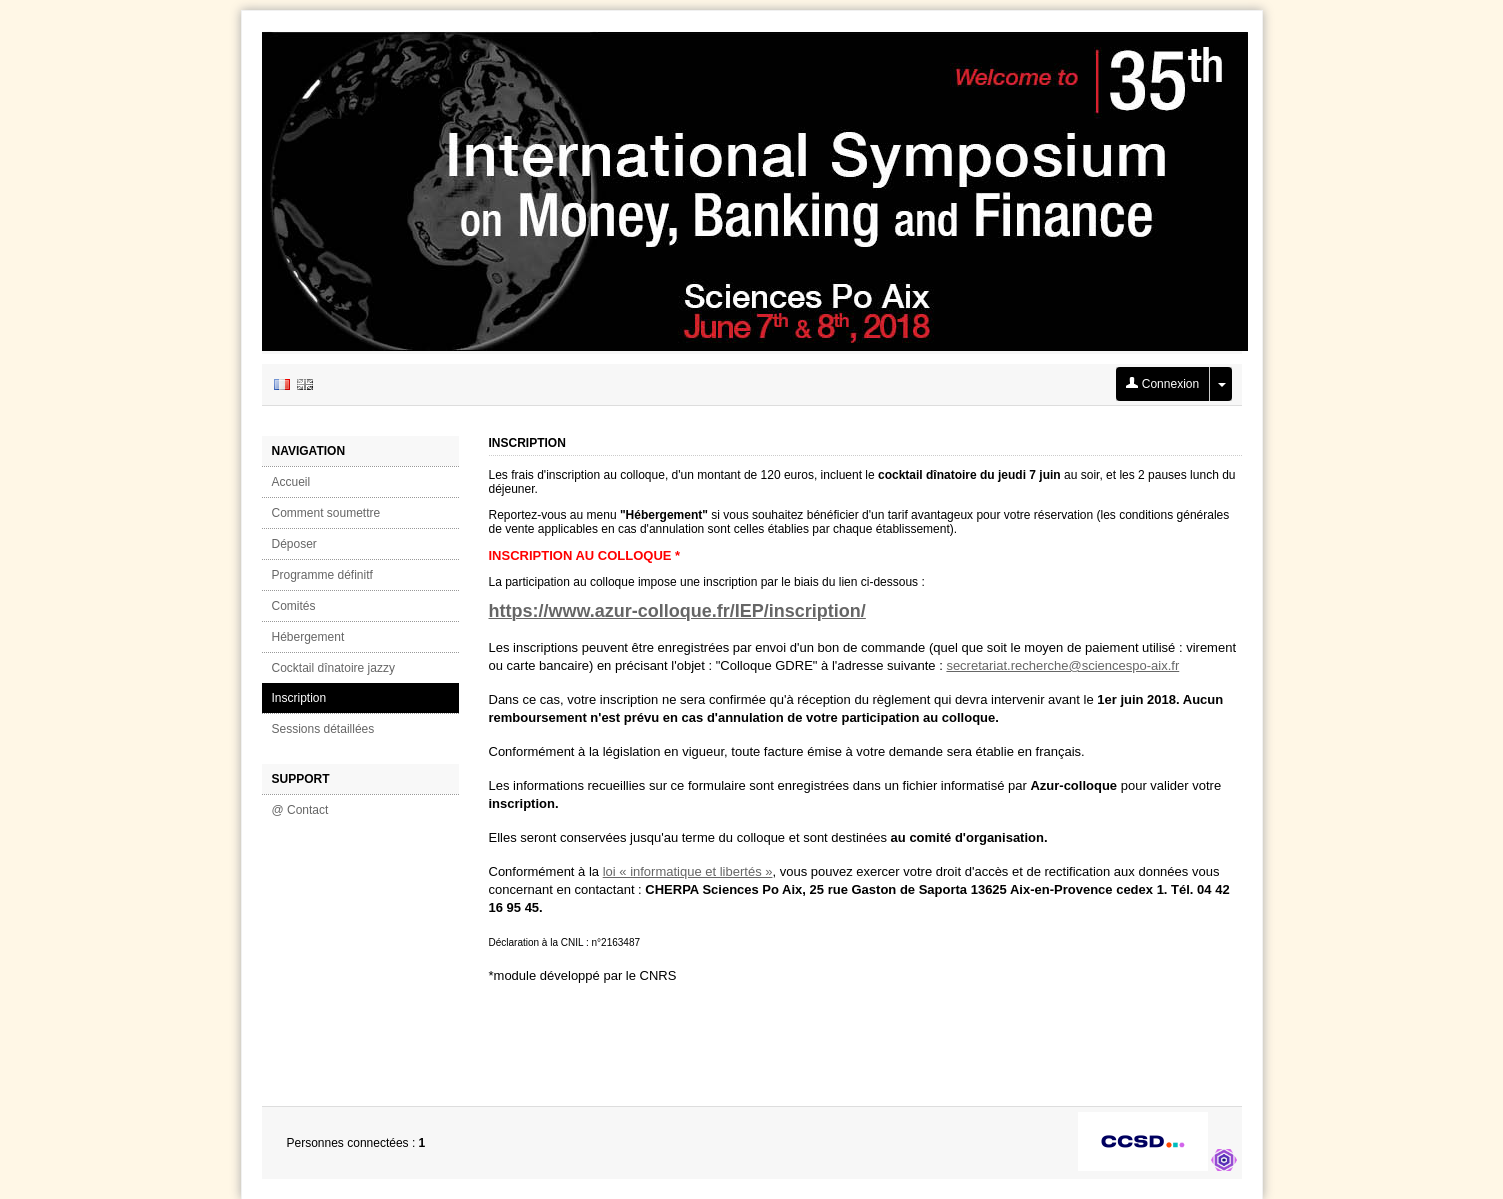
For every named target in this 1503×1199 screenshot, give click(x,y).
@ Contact (300, 810)
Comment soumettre (326, 513)
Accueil (291, 482)
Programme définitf (322, 575)
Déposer (294, 544)
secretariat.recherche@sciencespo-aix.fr (1062, 665)
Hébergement (308, 637)
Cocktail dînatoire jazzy (333, 668)
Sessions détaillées (323, 729)
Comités (294, 606)
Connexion (1162, 384)
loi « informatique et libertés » (688, 871)
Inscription (299, 698)
